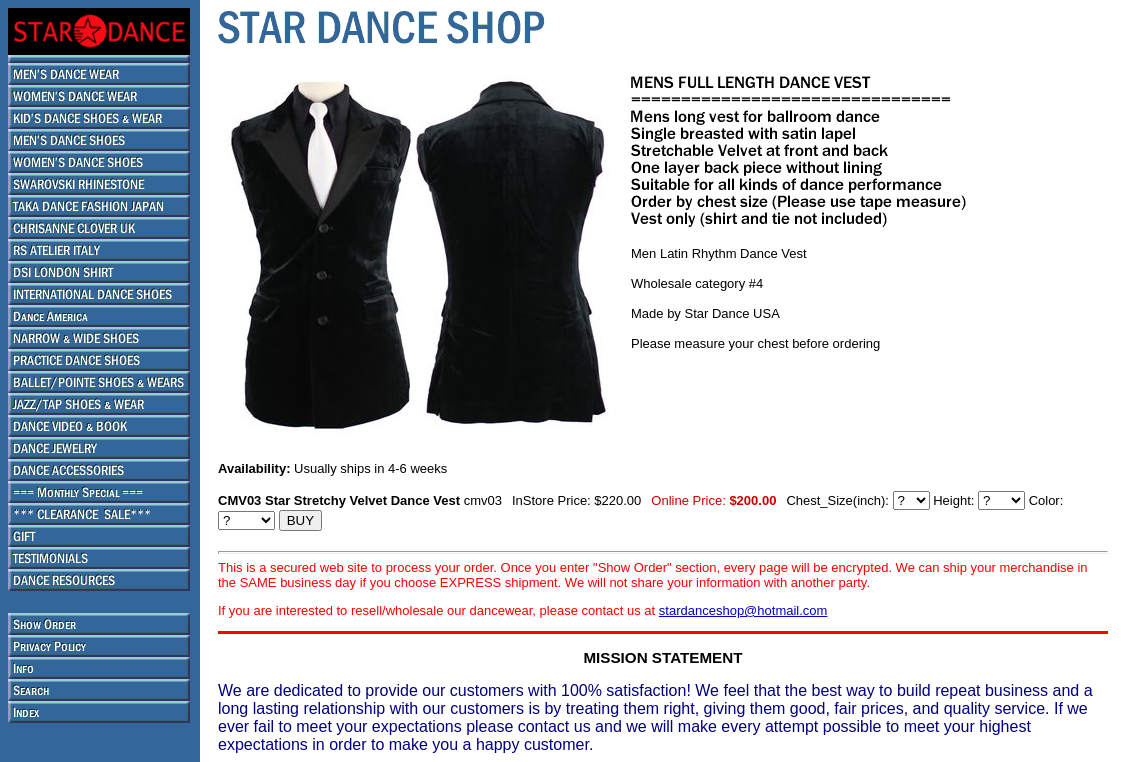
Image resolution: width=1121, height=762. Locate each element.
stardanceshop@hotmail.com (743, 610)
